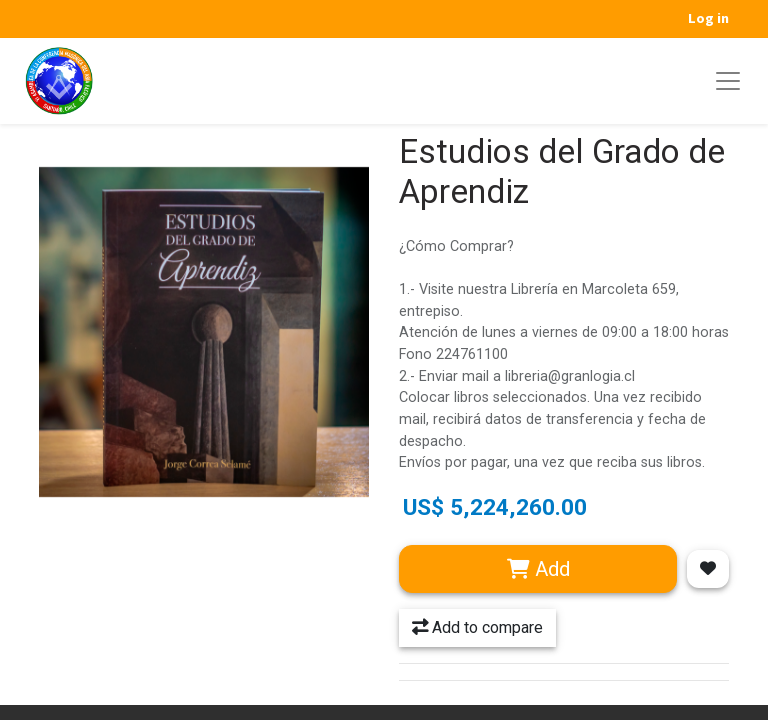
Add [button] (538, 569)
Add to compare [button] (477, 627)
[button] (708, 569)
